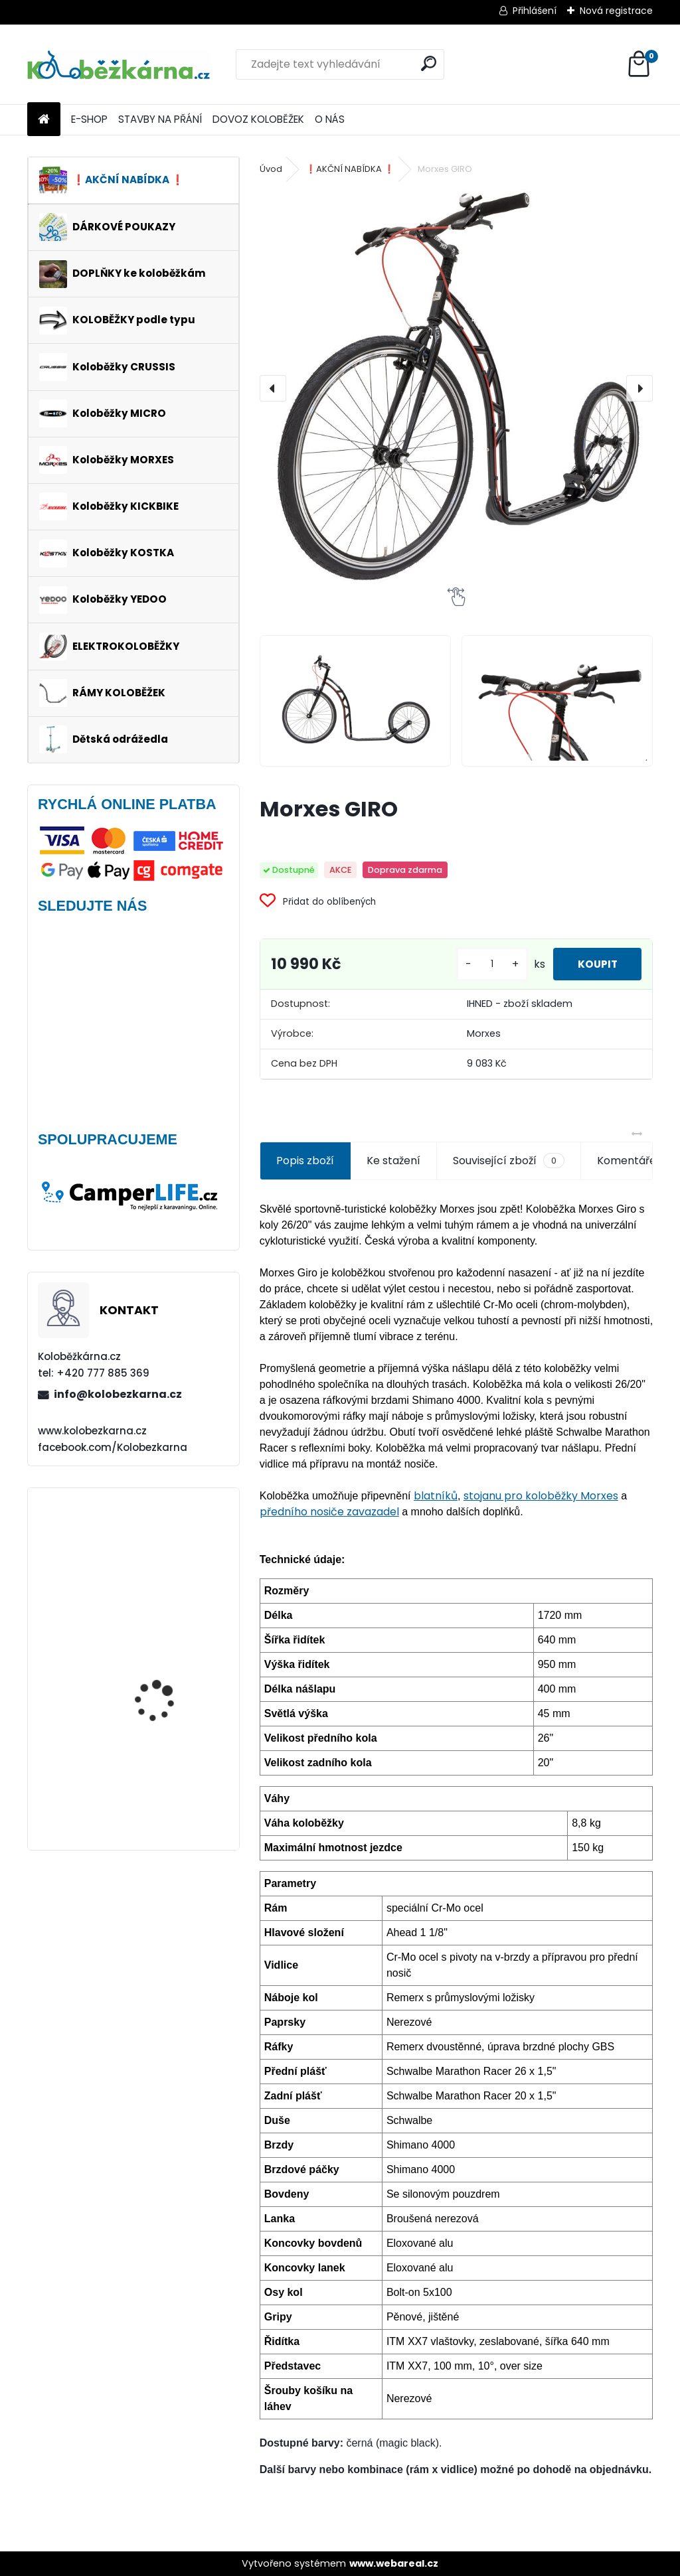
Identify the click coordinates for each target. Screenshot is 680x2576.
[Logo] (118, 64)
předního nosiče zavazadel (329, 1511)
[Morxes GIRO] (456, 388)
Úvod (271, 169)
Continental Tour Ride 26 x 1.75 (172, 1676)
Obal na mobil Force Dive (172, 1553)
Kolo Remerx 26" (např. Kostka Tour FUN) (167, 1780)
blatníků (436, 1495)
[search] (428, 63)
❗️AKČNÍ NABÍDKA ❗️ (349, 169)
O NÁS (330, 119)
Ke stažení (393, 1160)
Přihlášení (534, 10)
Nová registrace (616, 10)
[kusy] (486, 964)
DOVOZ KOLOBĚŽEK (258, 119)
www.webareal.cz (393, 2563)
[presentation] (273, 388)
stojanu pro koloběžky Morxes (541, 1495)
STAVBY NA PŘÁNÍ (160, 119)
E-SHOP (89, 119)
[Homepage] (43, 120)
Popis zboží (305, 1160)
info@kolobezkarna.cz (118, 1394)
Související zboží (508, 1161)
